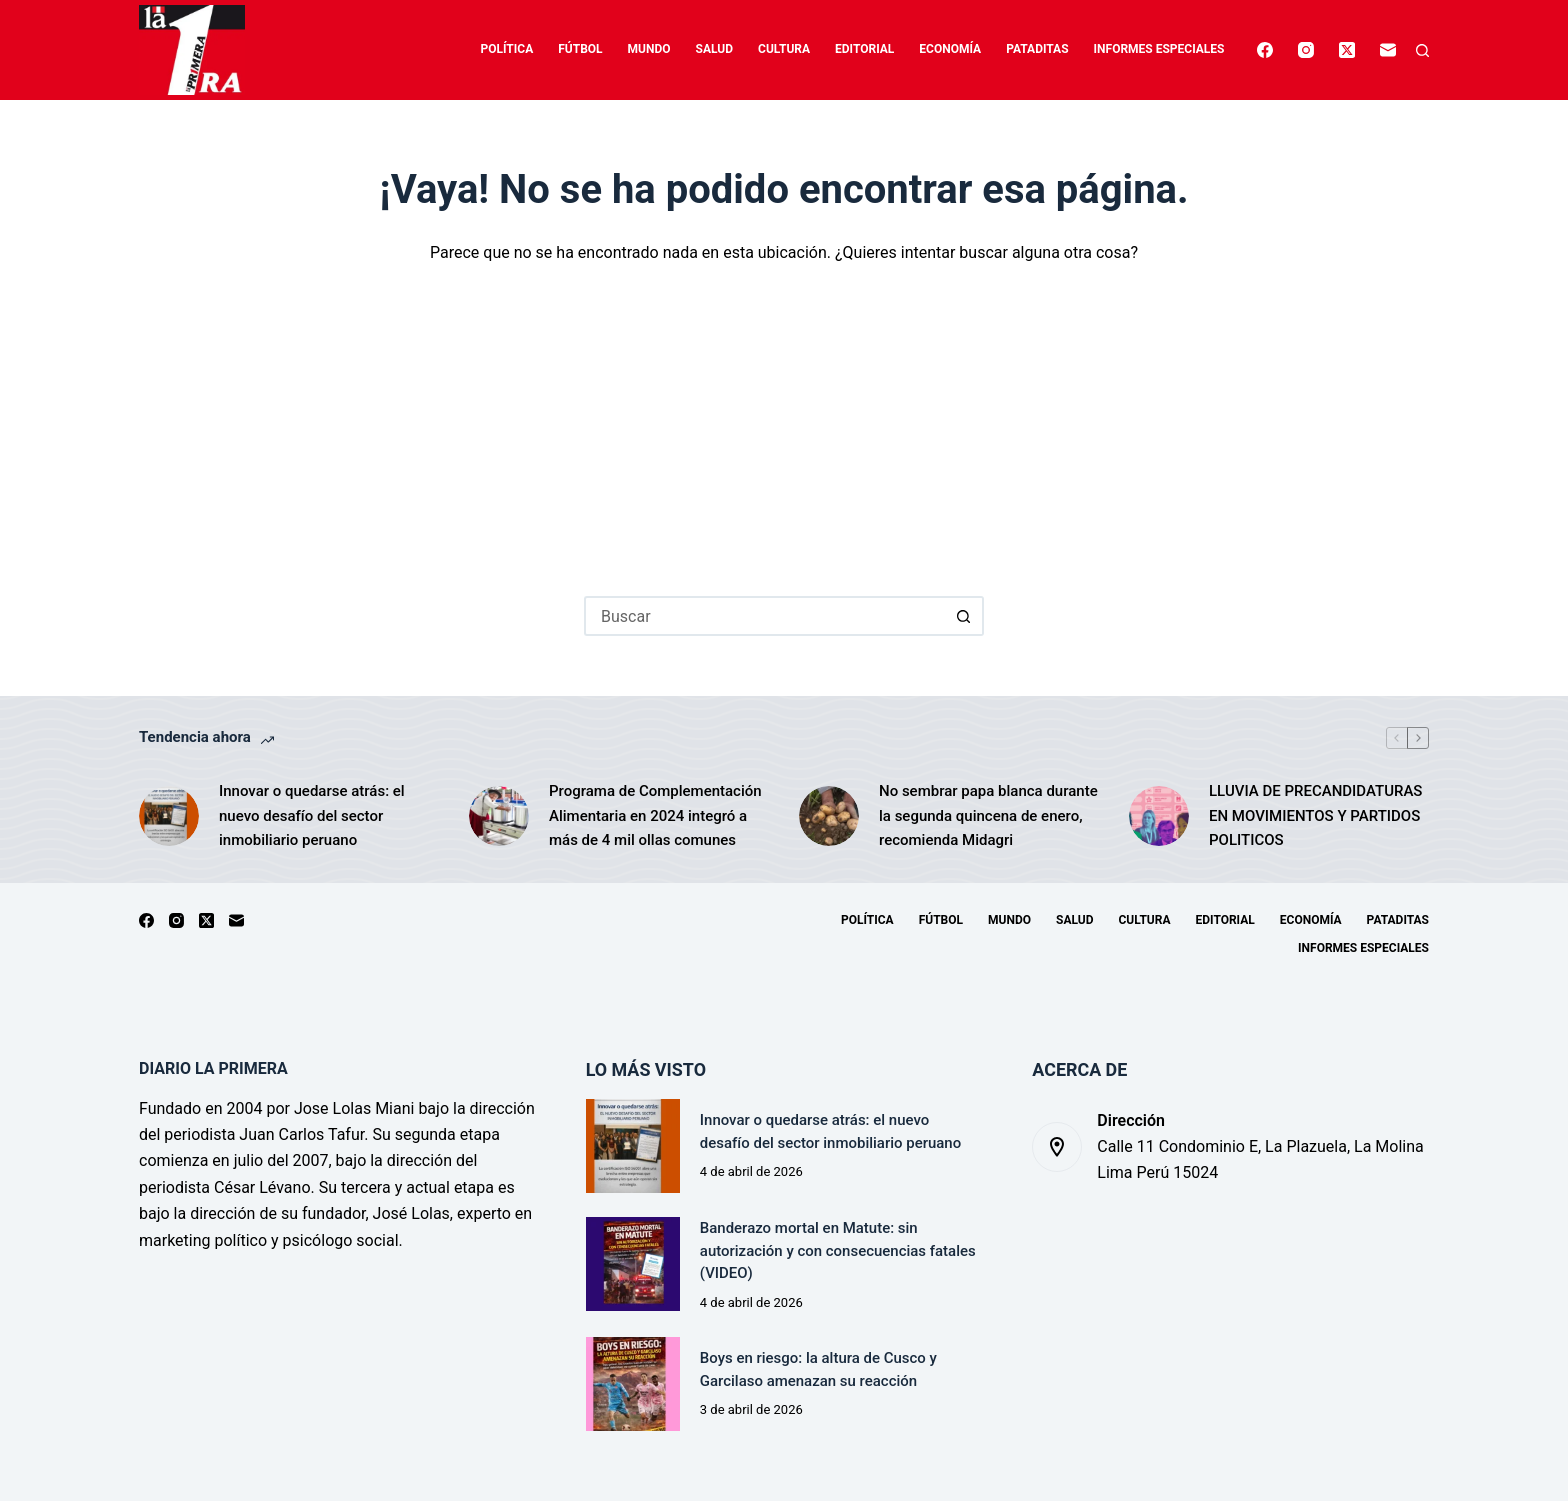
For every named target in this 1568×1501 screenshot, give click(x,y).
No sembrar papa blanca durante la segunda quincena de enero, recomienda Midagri (988, 816)
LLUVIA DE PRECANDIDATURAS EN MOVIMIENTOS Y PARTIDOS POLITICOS (1315, 816)
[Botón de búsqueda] (964, 616)
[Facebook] (1265, 50)
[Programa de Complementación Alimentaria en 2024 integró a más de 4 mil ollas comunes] (499, 816)
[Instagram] (1306, 50)
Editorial (864, 49)
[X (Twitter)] (1347, 50)
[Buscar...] (764, 616)
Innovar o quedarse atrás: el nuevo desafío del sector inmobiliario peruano (312, 816)
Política (507, 49)
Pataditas (1037, 49)
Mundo (649, 49)
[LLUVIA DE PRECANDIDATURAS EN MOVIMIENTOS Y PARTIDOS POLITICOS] (1159, 816)
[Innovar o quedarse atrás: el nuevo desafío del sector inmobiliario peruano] (169, 816)
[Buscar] (1422, 50)
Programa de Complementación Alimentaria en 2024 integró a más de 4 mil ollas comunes (655, 816)
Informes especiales (1159, 49)
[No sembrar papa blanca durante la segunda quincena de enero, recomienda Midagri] (829, 816)
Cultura (784, 49)
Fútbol (580, 49)
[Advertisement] (784, 416)
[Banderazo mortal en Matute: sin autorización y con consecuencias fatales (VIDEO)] (633, 1264)
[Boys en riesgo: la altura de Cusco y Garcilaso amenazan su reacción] (633, 1384)
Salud (714, 49)
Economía (950, 49)
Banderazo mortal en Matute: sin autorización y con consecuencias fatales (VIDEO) (838, 1250)
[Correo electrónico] (1388, 50)
